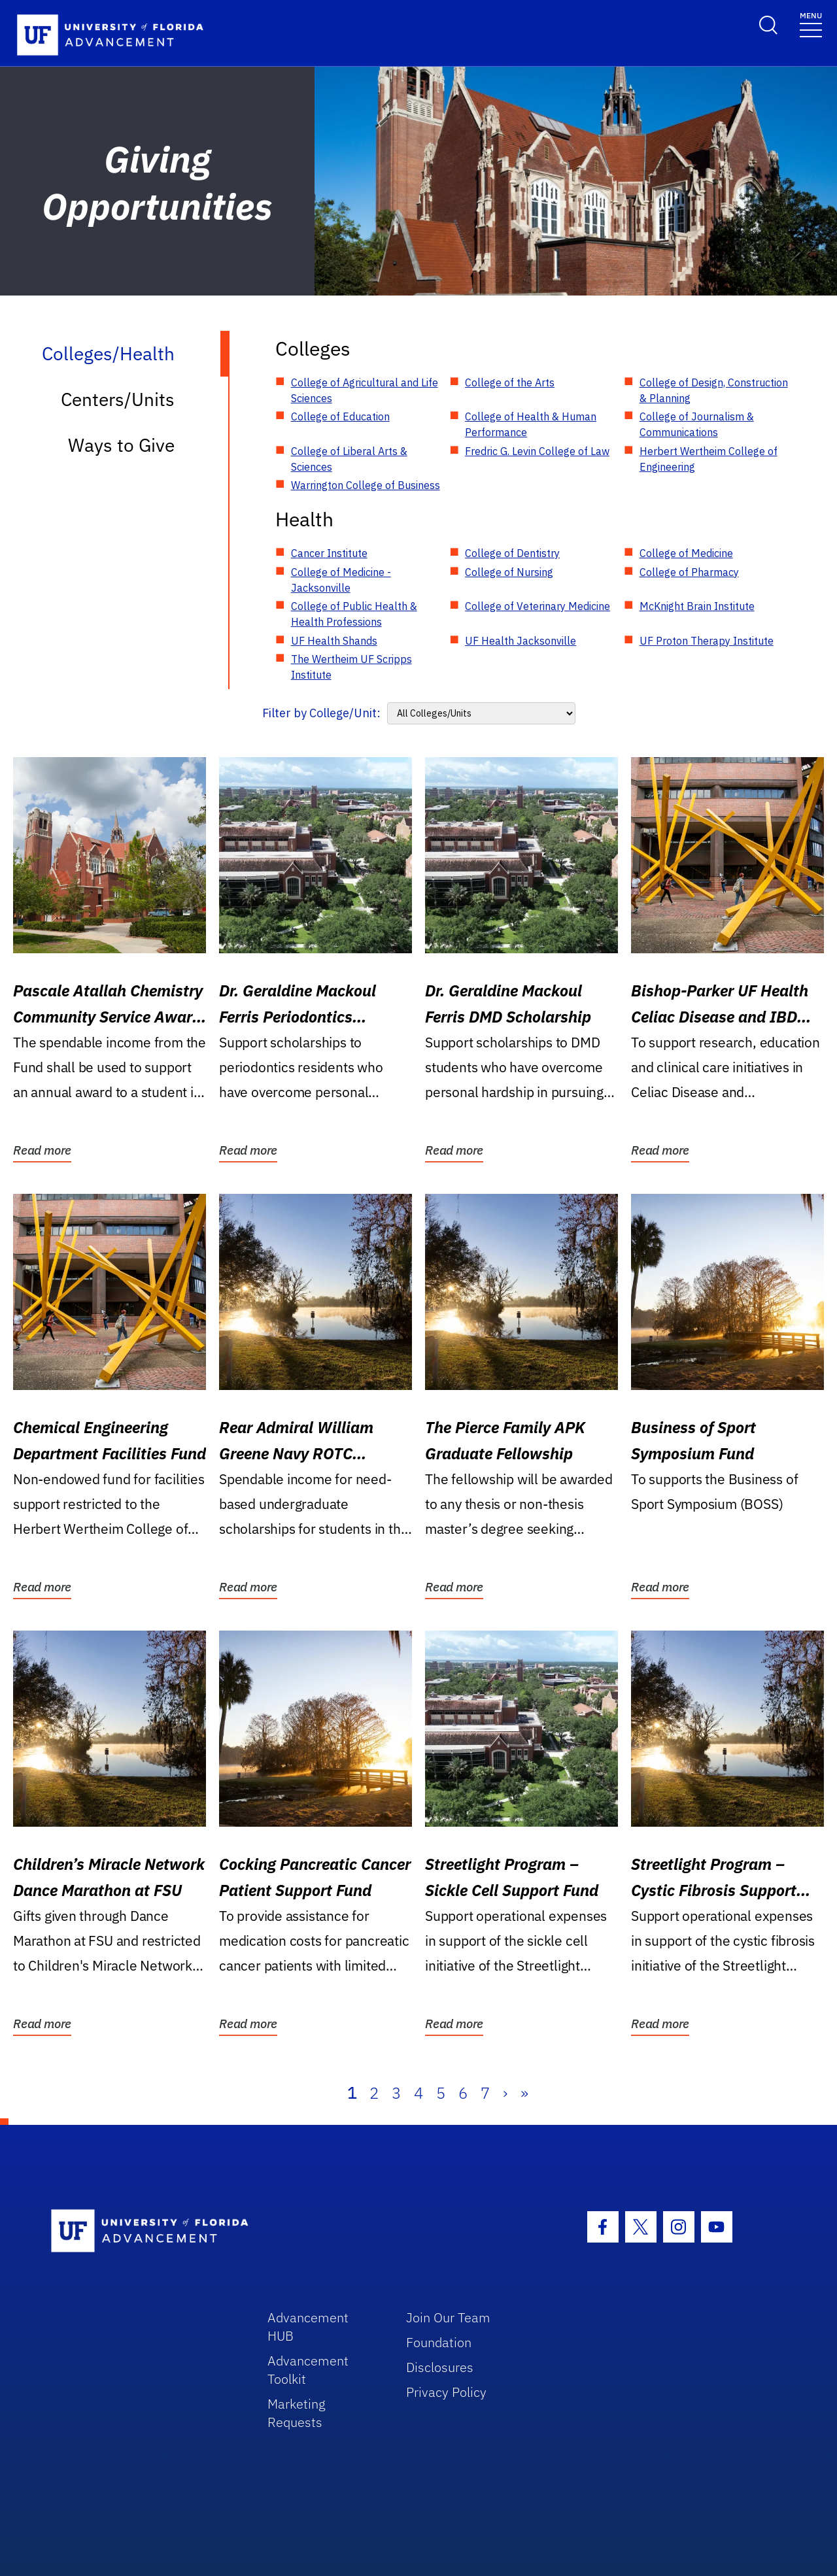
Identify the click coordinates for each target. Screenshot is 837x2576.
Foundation (438, 2342)
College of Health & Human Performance (530, 424)
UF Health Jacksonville (520, 640)
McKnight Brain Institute (697, 606)
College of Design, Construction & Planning (714, 390)
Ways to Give (121, 445)
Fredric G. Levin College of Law (537, 451)
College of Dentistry (512, 553)
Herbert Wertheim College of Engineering (708, 459)
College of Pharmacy (689, 572)
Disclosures (439, 2367)
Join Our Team (448, 2317)
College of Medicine (686, 553)
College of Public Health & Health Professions (354, 614)
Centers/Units (118, 399)
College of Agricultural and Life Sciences (364, 390)
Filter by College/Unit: (321, 712)
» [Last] (524, 2092)
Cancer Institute (329, 553)
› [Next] (505, 2092)
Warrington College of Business (365, 485)
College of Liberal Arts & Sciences (349, 459)
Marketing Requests (296, 2413)
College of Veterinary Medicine (537, 606)
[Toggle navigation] (811, 24)
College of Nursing (509, 572)
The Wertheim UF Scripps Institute (351, 666)
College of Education (340, 416)
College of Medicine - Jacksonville (341, 580)
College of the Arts (510, 382)
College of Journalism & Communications (697, 424)
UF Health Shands (334, 640)
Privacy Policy (446, 2392)
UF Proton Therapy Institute (707, 640)
